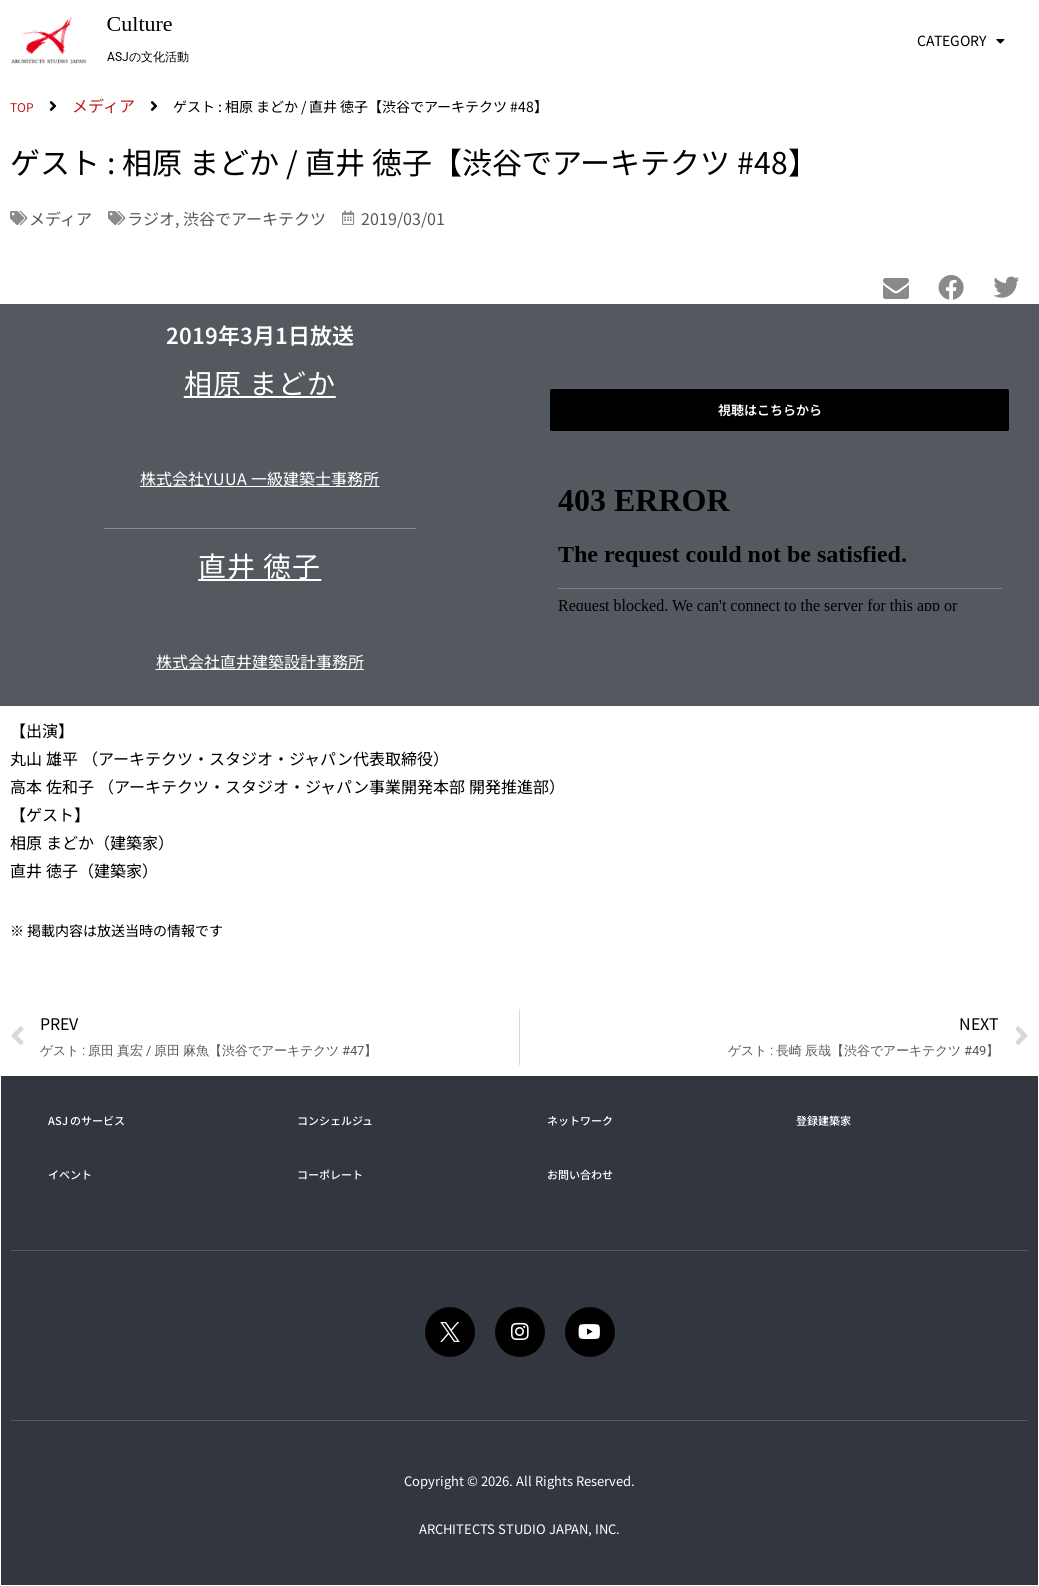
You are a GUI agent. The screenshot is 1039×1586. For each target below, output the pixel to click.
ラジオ (151, 218)
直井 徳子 (259, 565)
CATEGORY (961, 41)
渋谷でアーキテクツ (254, 218)
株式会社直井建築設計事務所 (260, 661)
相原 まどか (260, 382)
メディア (60, 218)
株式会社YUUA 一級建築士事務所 (259, 478)
